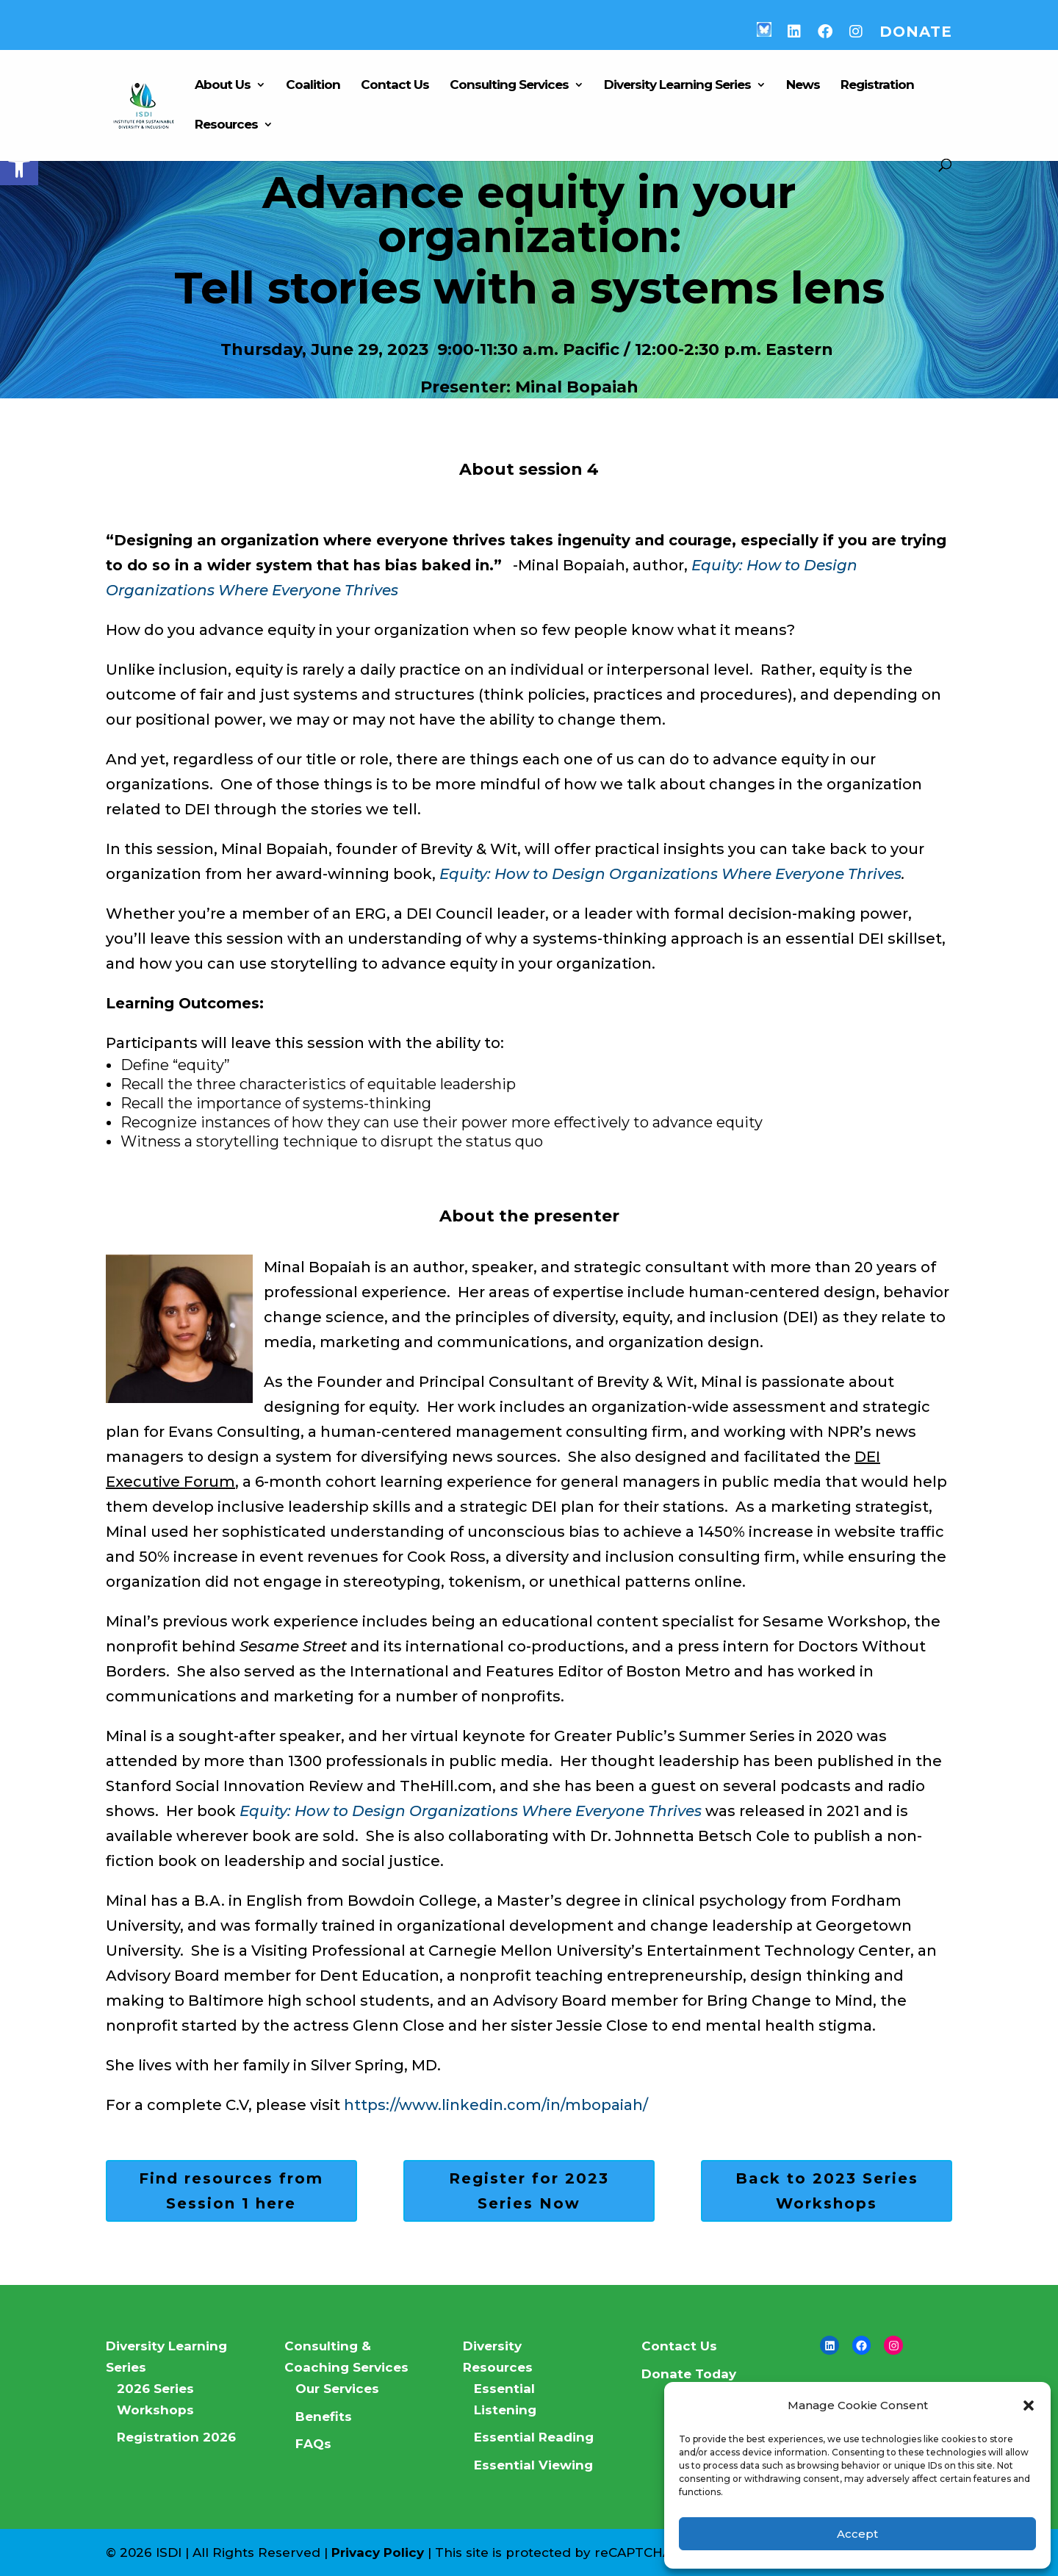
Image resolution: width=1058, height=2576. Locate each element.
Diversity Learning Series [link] (677, 85)
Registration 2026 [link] (176, 2437)
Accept (857, 2534)
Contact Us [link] (395, 85)
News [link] (803, 85)
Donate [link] (915, 32)
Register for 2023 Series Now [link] (529, 2191)
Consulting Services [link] (509, 85)
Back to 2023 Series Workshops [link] (826, 2191)
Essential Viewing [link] (533, 2465)
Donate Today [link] (688, 2374)
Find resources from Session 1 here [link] (231, 2191)
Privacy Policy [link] (377, 2552)
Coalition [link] (313, 85)
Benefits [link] (323, 2416)
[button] (1028, 2405)
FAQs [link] (313, 2443)
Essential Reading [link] (534, 2437)
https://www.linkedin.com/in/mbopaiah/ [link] (496, 2105)
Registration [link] (877, 85)
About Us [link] (223, 85)
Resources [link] (226, 125)
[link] (19, 166)
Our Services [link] (337, 2388)
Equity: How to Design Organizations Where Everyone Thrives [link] (670, 874)
